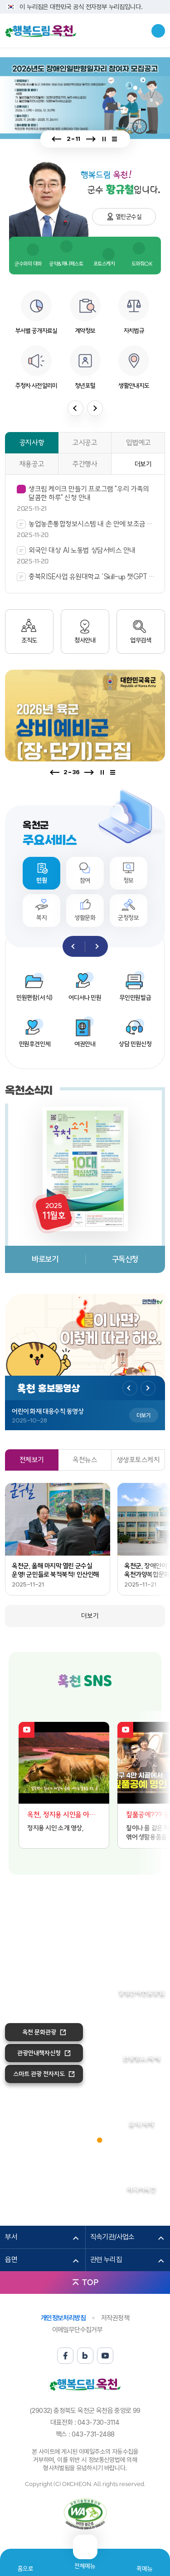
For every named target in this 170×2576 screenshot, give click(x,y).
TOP (90, 2282)
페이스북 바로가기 (69, 1703)
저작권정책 (115, 2318)
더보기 (143, 464)
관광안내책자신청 (39, 2053)
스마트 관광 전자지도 (39, 2074)
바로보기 (45, 1259)
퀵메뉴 (144, 2568)
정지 (104, 139)
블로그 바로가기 (85, 1703)
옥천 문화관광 (39, 2032)
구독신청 (125, 1259)
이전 (57, 139)
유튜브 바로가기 (101, 1703)
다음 (90, 139)
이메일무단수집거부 (77, 2330)
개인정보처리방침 (63, 2318)
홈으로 (26, 2568)
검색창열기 (158, 31)
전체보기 (117, 139)
